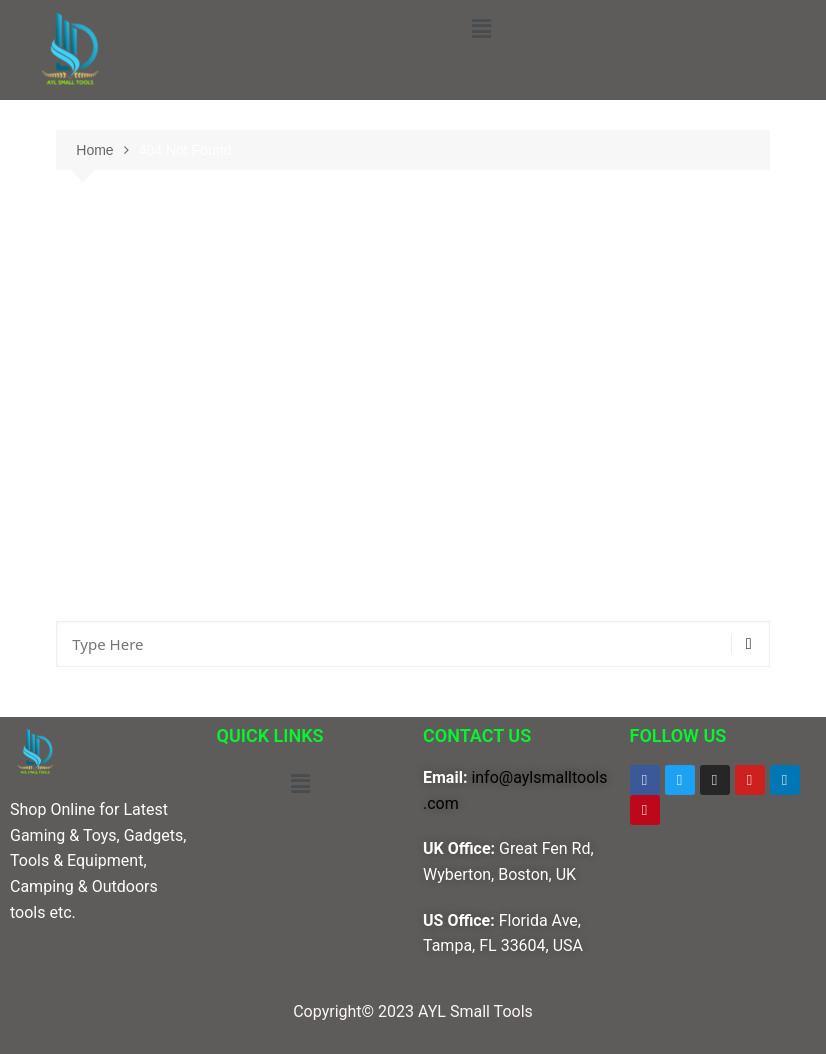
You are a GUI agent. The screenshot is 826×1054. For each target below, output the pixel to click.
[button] (481, 29)
